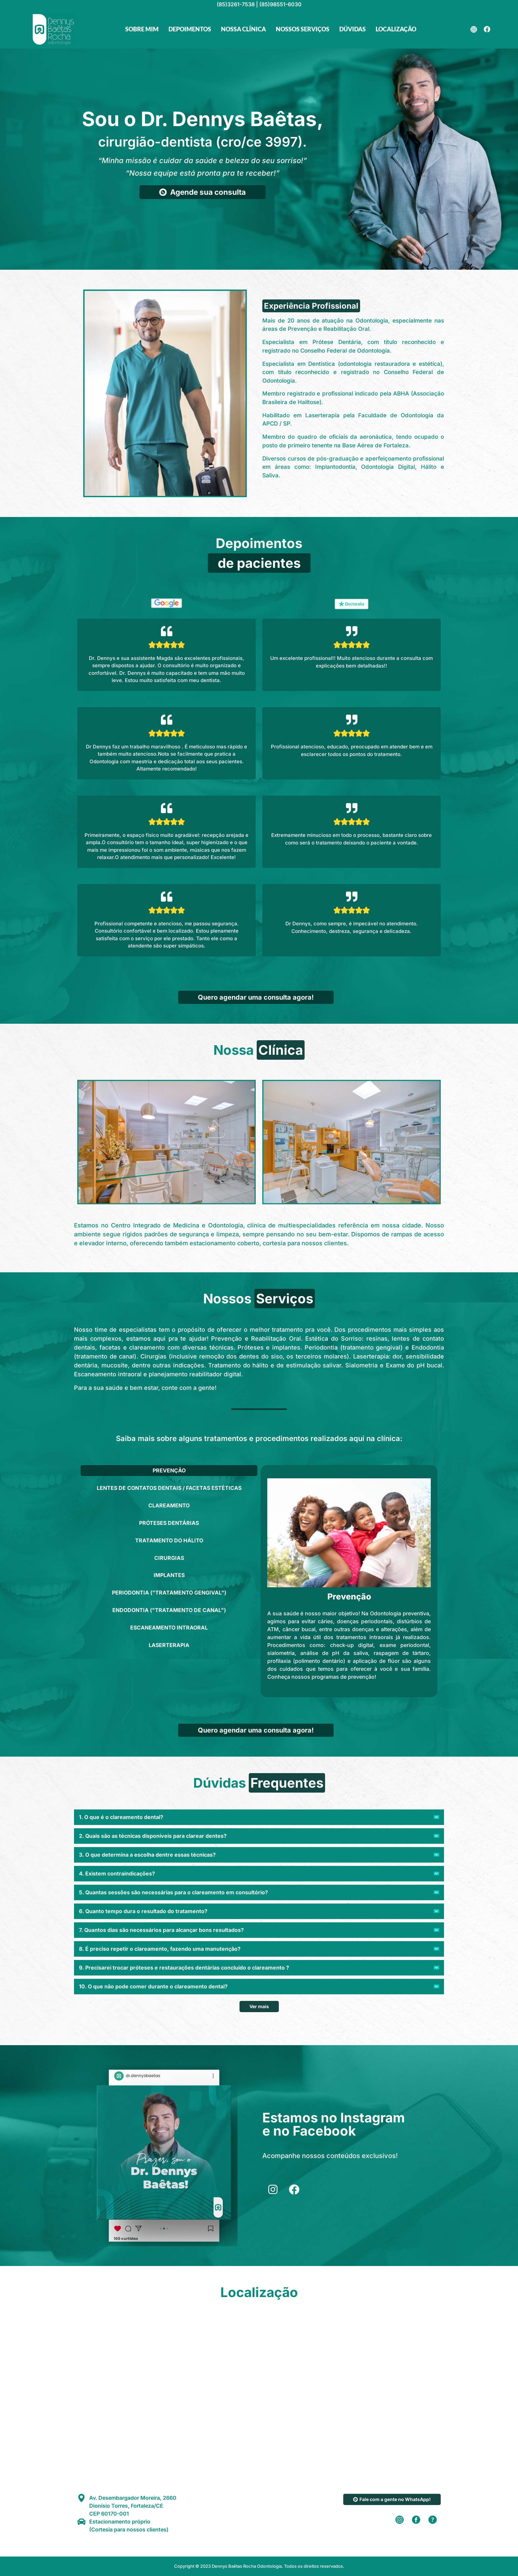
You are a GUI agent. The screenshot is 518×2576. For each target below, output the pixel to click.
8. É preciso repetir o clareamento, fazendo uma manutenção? (159, 1948)
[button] (259, 1817)
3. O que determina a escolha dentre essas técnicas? (147, 1854)
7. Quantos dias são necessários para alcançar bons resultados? (161, 1930)
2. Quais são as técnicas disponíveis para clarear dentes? (153, 1836)
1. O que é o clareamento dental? (121, 1817)
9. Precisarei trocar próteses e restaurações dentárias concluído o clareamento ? (184, 1967)
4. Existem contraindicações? (117, 1873)
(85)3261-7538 (236, 4)
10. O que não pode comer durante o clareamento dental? (153, 1986)
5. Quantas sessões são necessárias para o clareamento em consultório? (173, 1892)
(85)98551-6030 (280, 4)
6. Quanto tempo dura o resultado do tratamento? (143, 1911)
